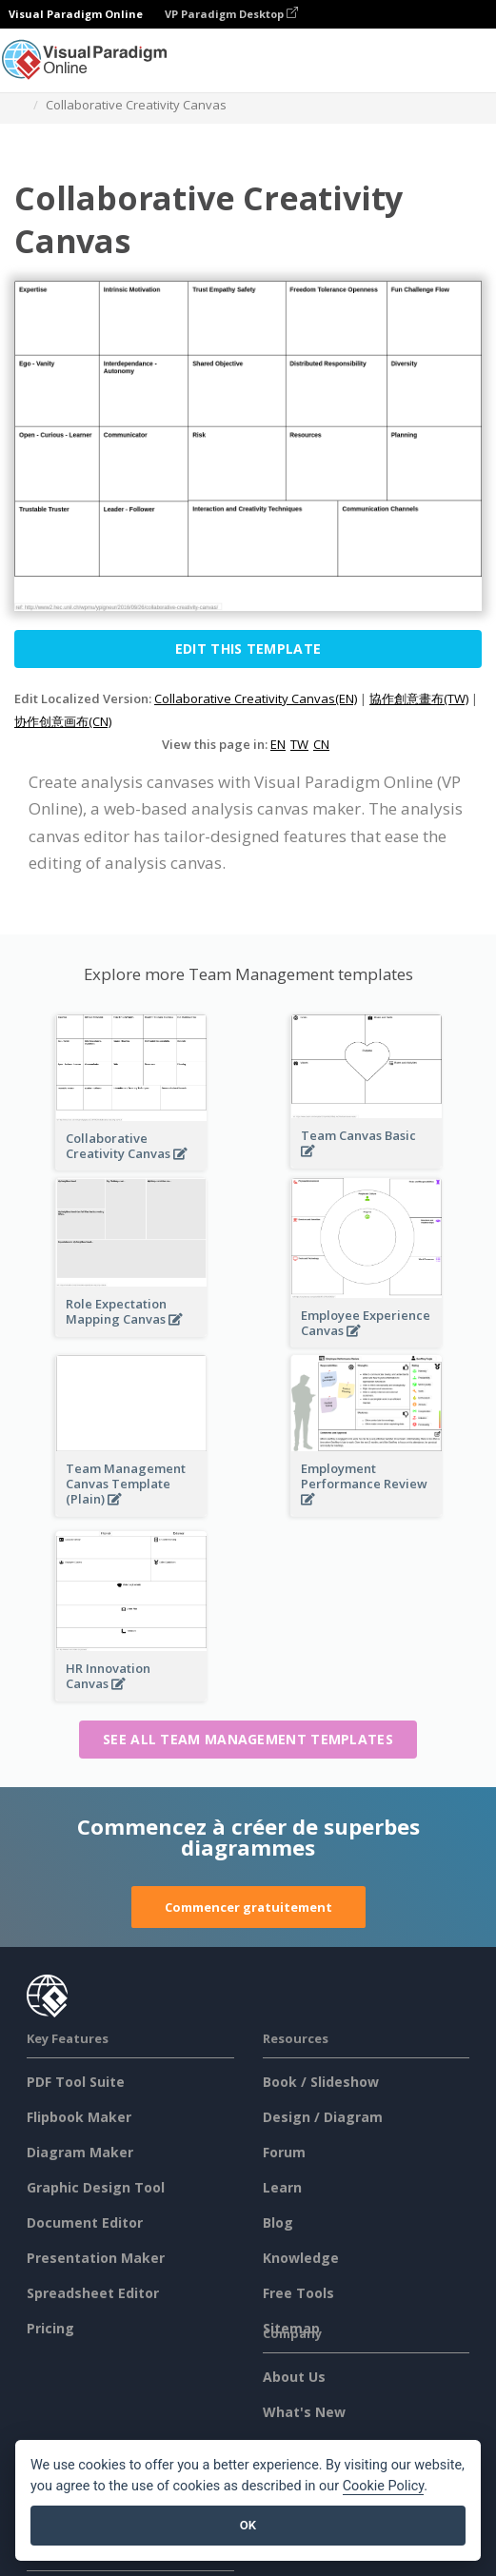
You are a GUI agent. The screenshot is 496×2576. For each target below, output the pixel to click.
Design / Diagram (323, 2117)
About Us (294, 2377)
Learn (282, 2187)
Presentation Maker (96, 2258)
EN (278, 744)
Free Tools (298, 2293)
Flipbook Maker (79, 2117)
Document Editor (85, 2222)
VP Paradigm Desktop (231, 14)
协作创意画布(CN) (62, 721)
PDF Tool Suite (76, 2082)
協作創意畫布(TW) (418, 698)
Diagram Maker (80, 2152)
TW (299, 744)
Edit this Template (248, 648)
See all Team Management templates (248, 1739)
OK (248, 2525)
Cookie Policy (384, 2486)
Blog (278, 2222)
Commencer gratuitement (248, 1907)
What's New (304, 2412)
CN (321, 744)
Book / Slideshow (321, 2082)
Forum (284, 2152)
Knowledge (301, 2258)
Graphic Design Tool (96, 2187)
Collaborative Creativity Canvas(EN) (255, 698)
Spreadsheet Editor (93, 2293)
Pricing (50, 2328)
